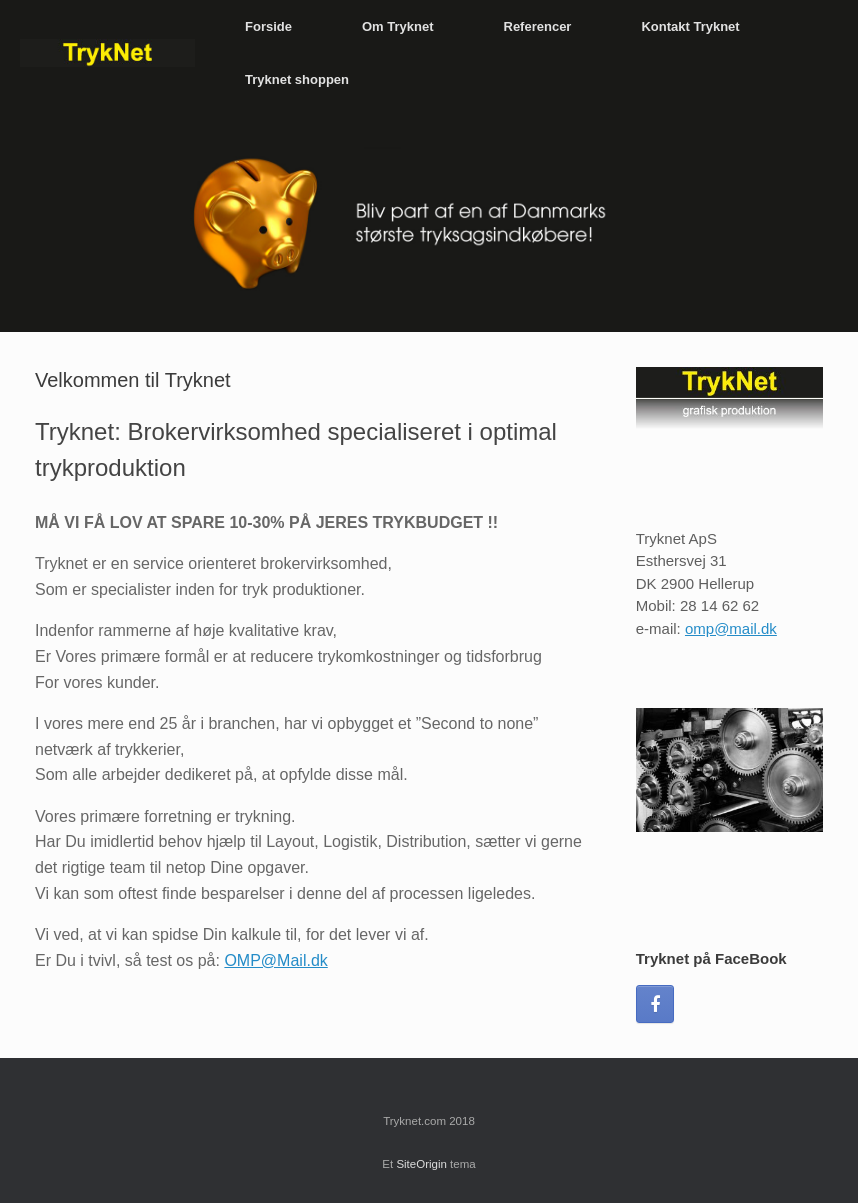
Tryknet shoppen (297, 79)
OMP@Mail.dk (275, 960)
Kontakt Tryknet (690, 26)
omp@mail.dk (731, 628)
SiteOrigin (421, 1164)
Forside (268, 26)
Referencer (538, 26)
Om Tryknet (398, 26)
